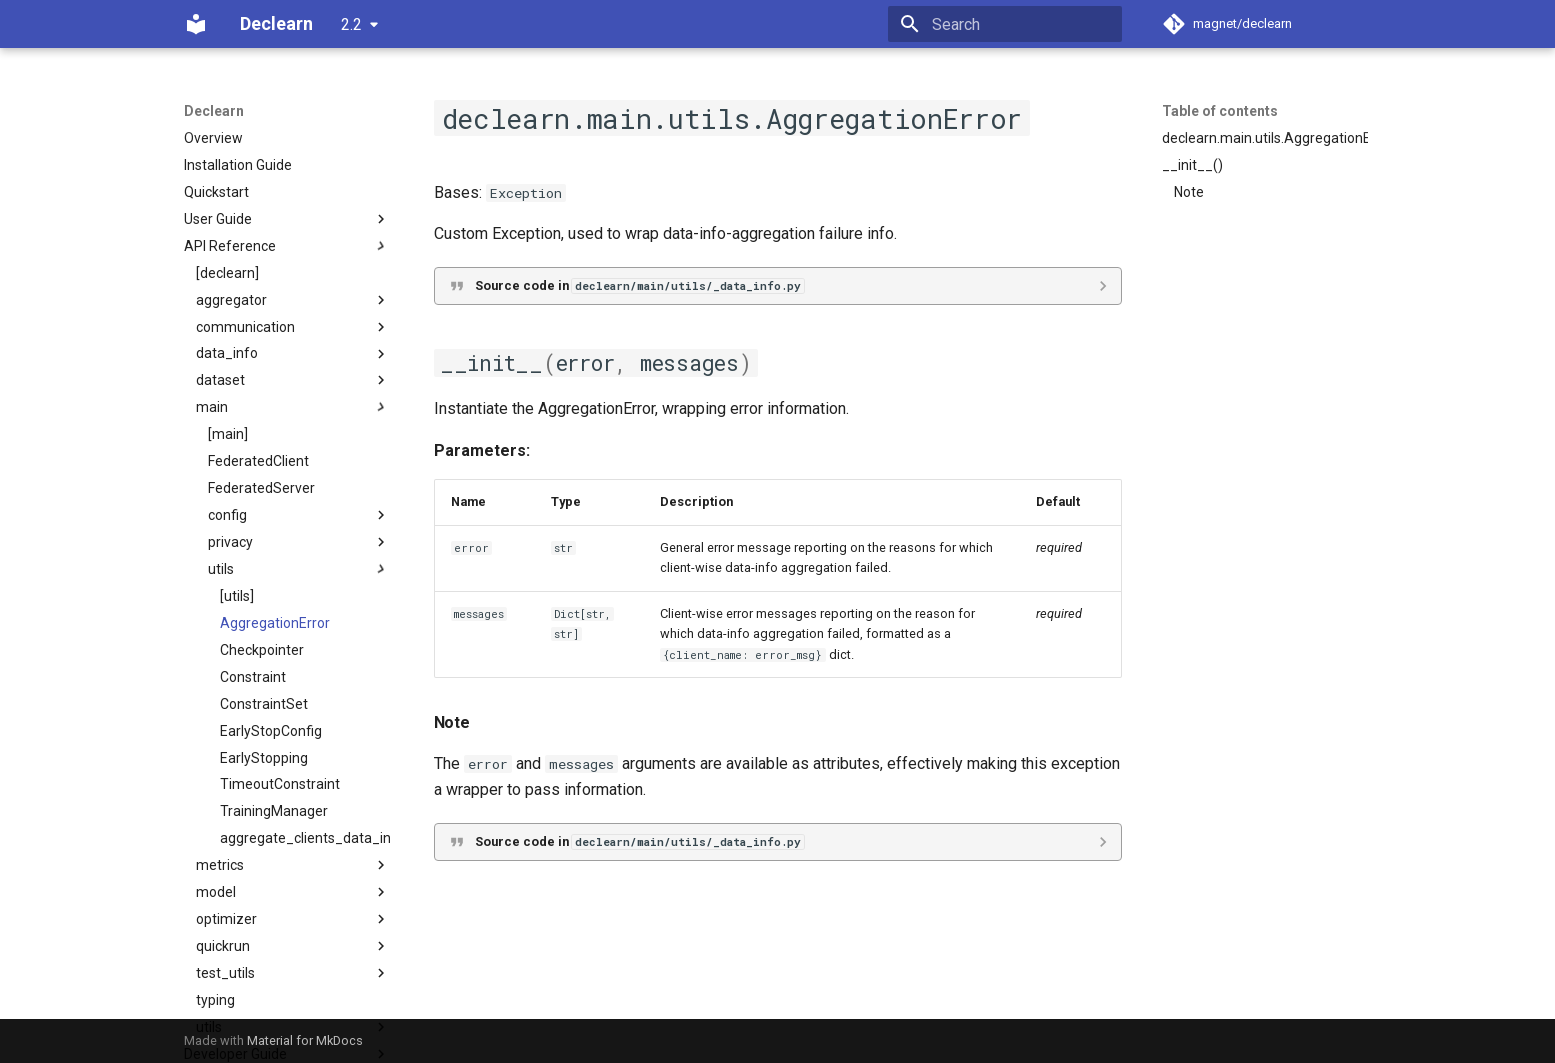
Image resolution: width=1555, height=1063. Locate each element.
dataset (293, 380)
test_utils (293, 973)
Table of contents (1220, 111)
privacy (299, 542)
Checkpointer (262, 650)
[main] (228, 434)
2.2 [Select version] (351, 24)
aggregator (293, 300)
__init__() (1192, 165)
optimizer (293, 919)
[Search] (1005, 24)
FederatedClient (258, 461)
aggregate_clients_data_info (305, 838)
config (299, 515)
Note (1189, 192)
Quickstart (216, 192)
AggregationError (275, 623)
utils (299, 569)
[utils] (237, 596)
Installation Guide (238, 165)
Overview (213, 138)
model (293, 892)
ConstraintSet (264, 704)
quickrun (293, 946)
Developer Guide (287, 1054)
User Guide (287, 219)
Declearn (214, 111)
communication (293, 327)
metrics (293, 865)
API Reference (287, 246)
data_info (293, 354)
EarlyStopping (264, 758)
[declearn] (227, 273)
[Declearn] (196, 24)
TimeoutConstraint (280, 784)
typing (215, 1000)
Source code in (639, 285)
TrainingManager (274, 811)
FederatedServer (261, 488)
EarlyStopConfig (271, 731)
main (293, 407)
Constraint (253, 677)
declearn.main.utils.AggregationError (1265, 138)
